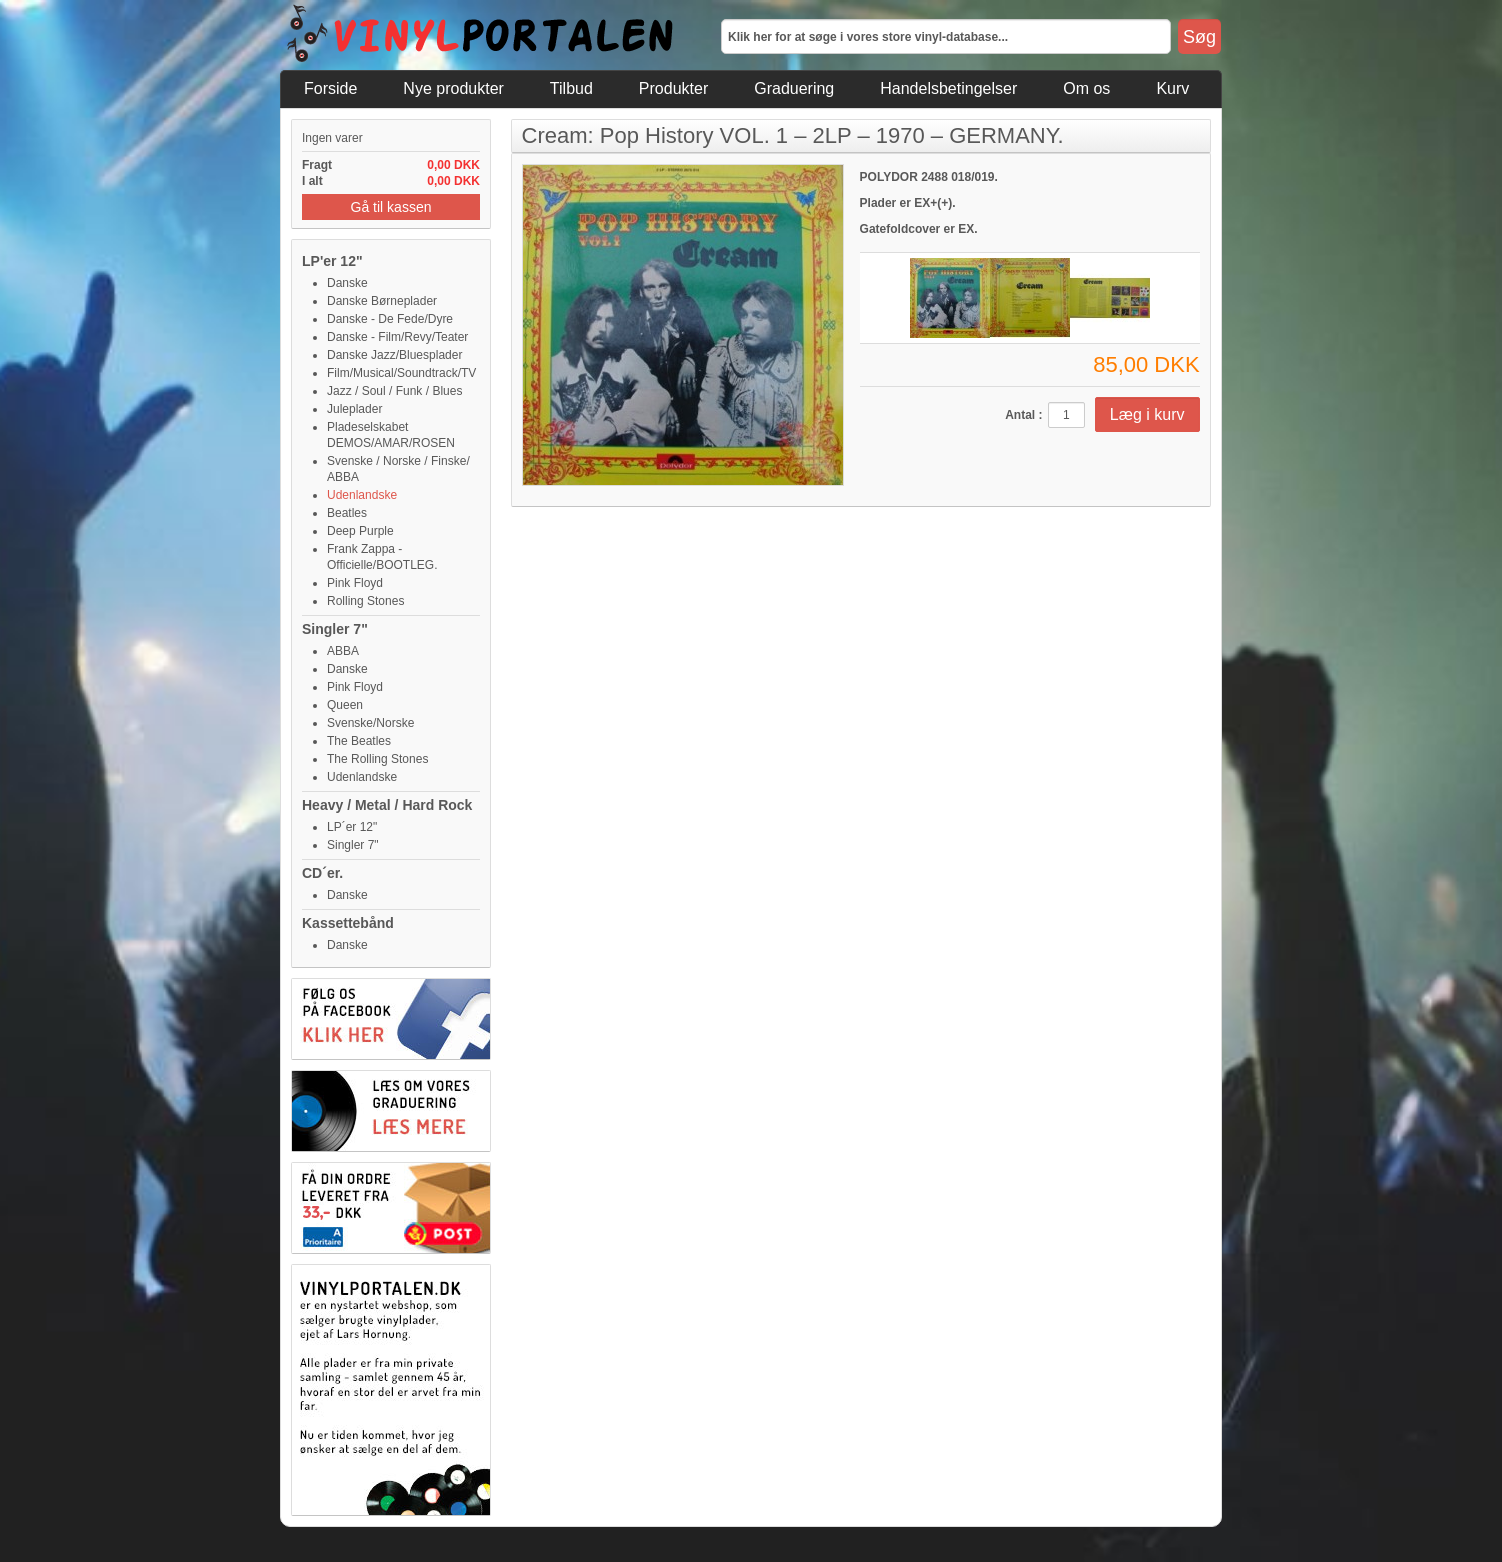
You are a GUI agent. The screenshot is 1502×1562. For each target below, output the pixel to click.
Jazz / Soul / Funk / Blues (394, 391)
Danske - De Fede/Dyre (390, 319)
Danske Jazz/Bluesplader (394, 355)
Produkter (673, 88)
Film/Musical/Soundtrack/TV (401, 373)
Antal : (1023, 415)
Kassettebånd (348, 923)
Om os (1086, 88)
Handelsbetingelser (948, 88)
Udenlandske (362, 495)
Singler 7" (335, 629)
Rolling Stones (365, 601)
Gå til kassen (391, 207)
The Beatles (359, 741)
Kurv (1172, 88)
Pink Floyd (355, 583)
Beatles (347, 513)
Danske (347, 283)
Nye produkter (453, 88)
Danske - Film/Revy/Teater (397, 337)
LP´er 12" (352, 827)
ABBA (343, 651)
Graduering (794, 88)
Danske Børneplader (382, 301)
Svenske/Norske (370, 723)
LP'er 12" (332, 261)
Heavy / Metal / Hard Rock (387, 805)
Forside (330, 88)
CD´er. (322, 873)
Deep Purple (360, 531)
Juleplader (354, 409)
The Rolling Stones (377, 759)
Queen (345, 705)
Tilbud (571, 88)
